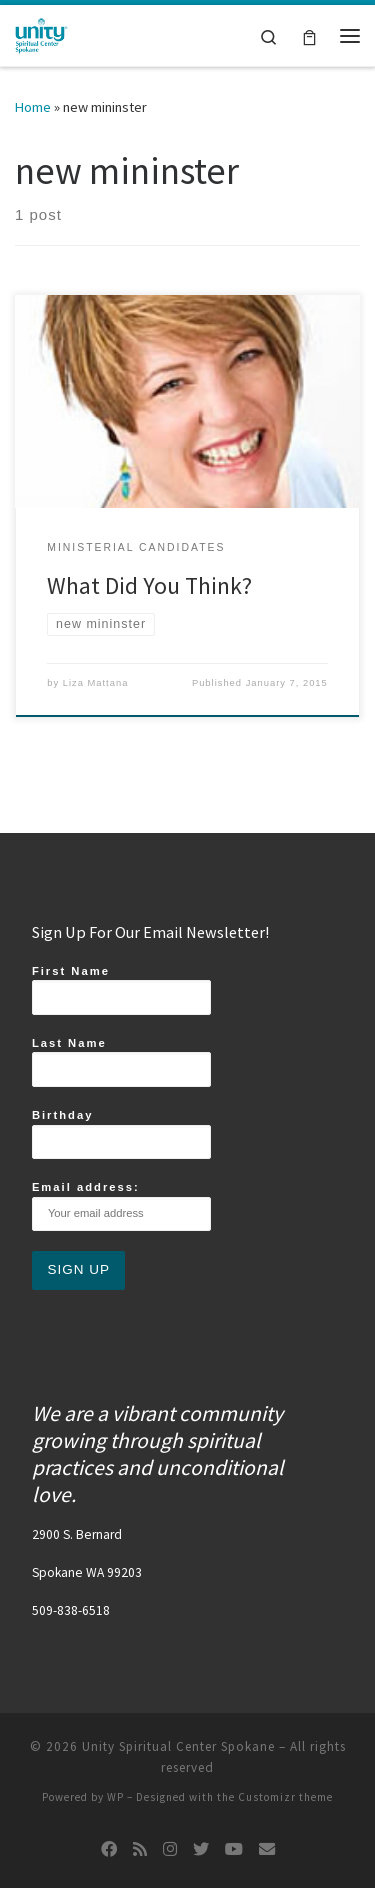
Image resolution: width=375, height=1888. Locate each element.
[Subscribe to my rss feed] (140, 1849)
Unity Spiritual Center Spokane (178, 1746)
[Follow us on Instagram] (170, 1849)
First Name (121, 990)
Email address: (121, 1206)
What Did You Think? (149, 585)
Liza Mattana (96, 683)
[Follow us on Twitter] (201, 1849)
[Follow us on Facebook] (109, 1849)
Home (33, 107)
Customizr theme (285, 1797)
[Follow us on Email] (267, 1849)
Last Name (121, 1062)
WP (115, 1797)
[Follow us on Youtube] (234, 1849)
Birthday (121, 1134)
